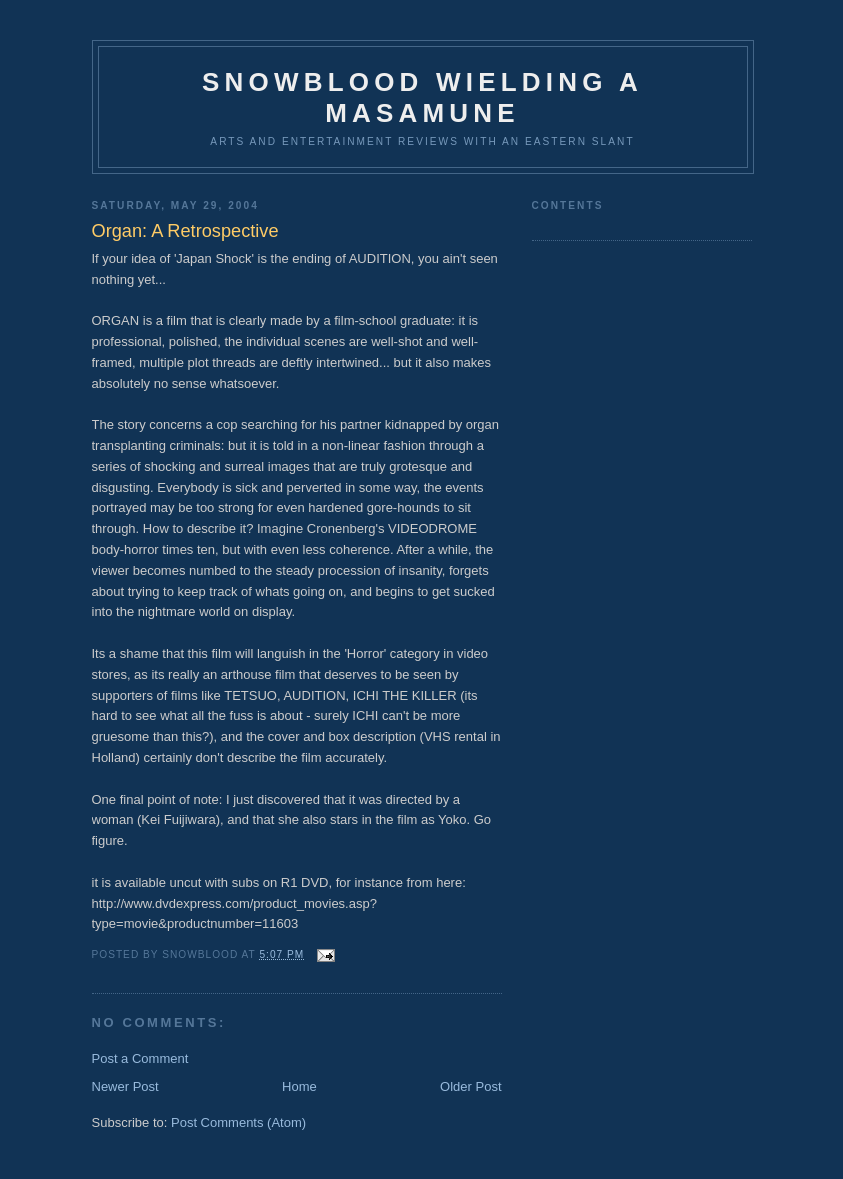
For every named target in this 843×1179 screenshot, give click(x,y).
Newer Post (125, 1086)
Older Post (470, 1086)
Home (299, 1086)
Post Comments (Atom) (238, 1122)
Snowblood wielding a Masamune (422, 97)
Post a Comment (140, 1058)
